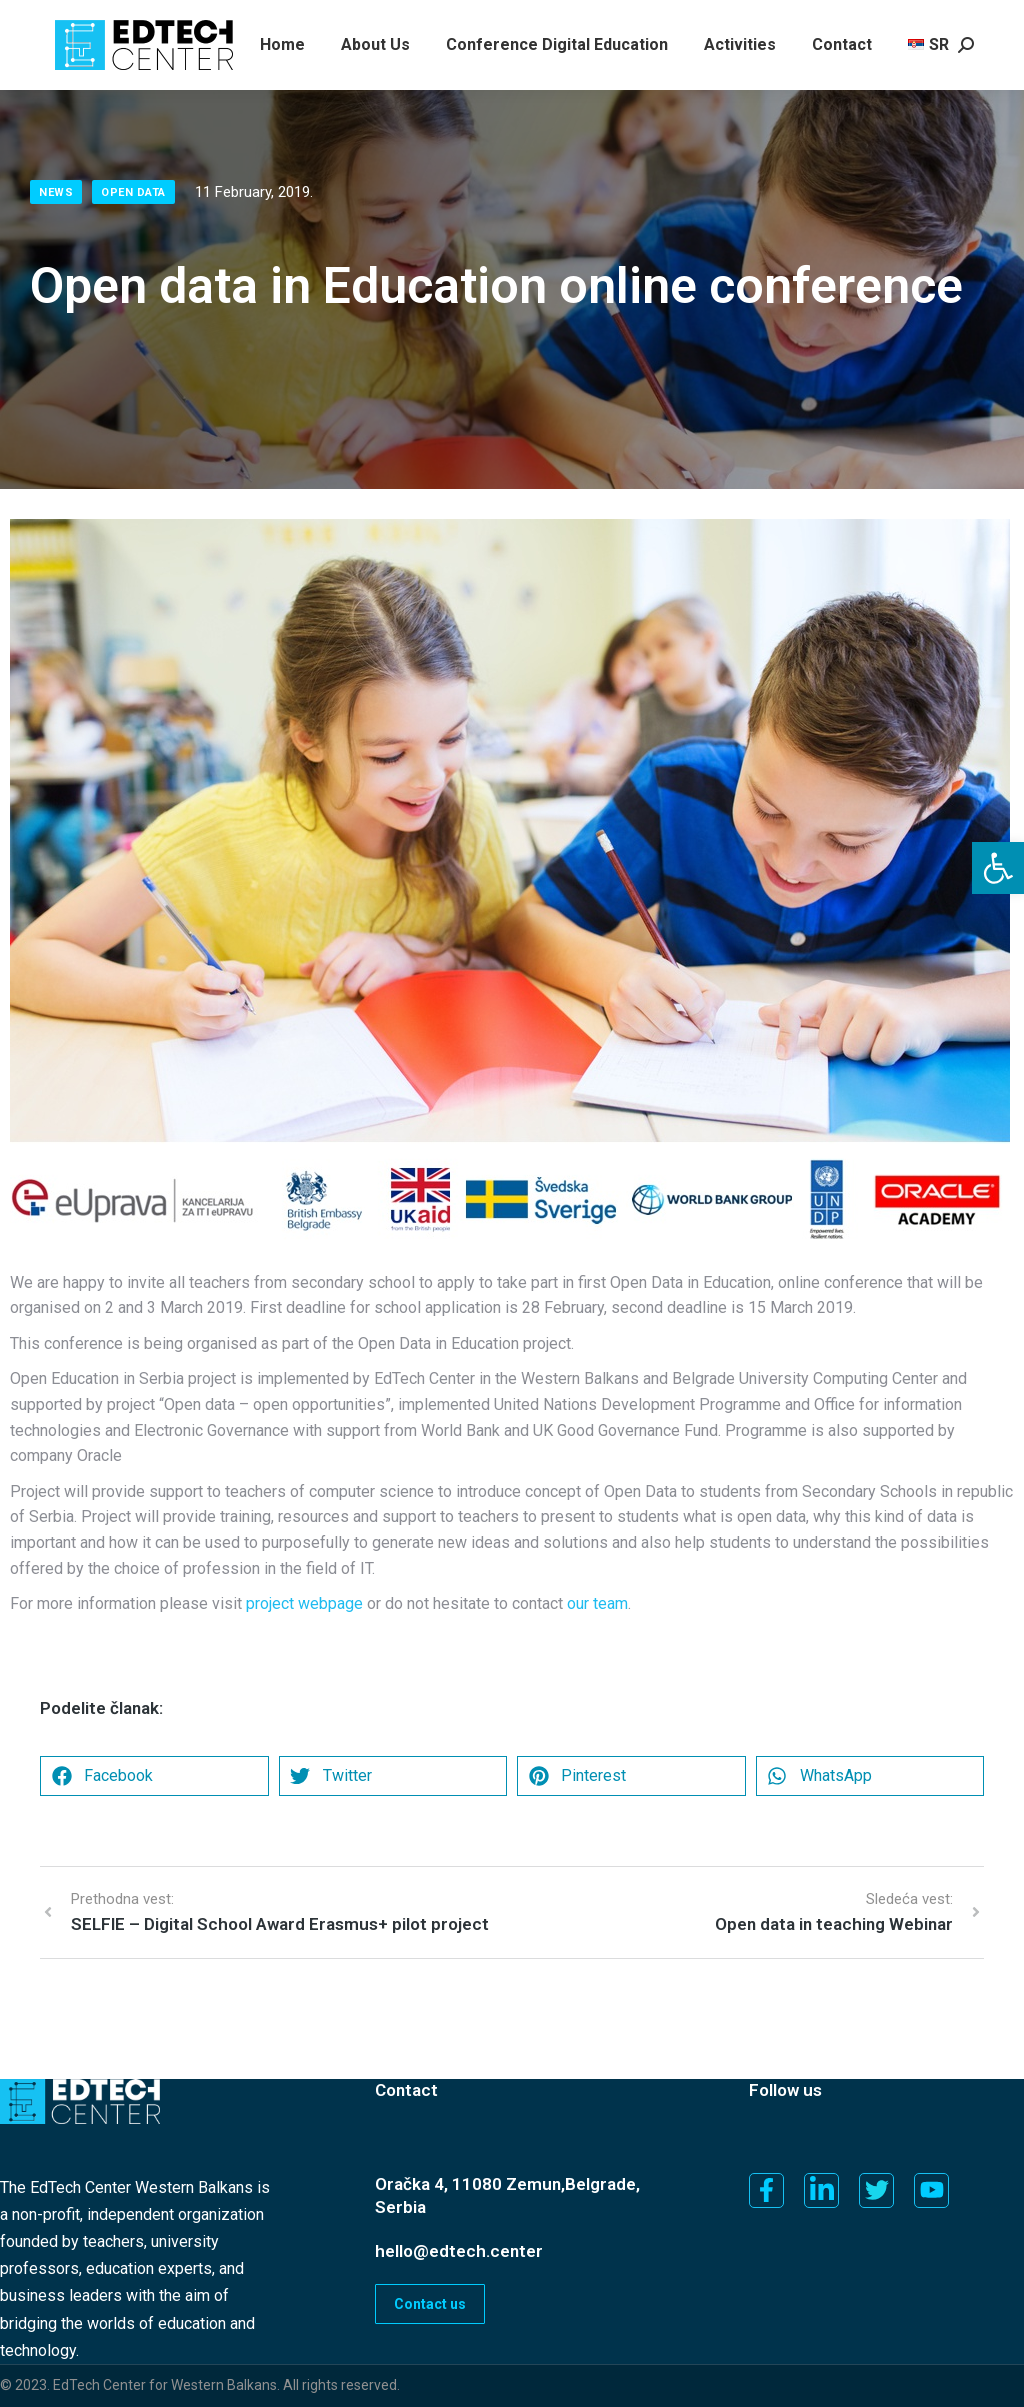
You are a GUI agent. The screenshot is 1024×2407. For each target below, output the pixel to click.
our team (597, 1603)
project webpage (304, 1603)
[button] (998, 868)
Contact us (430, 2304)
